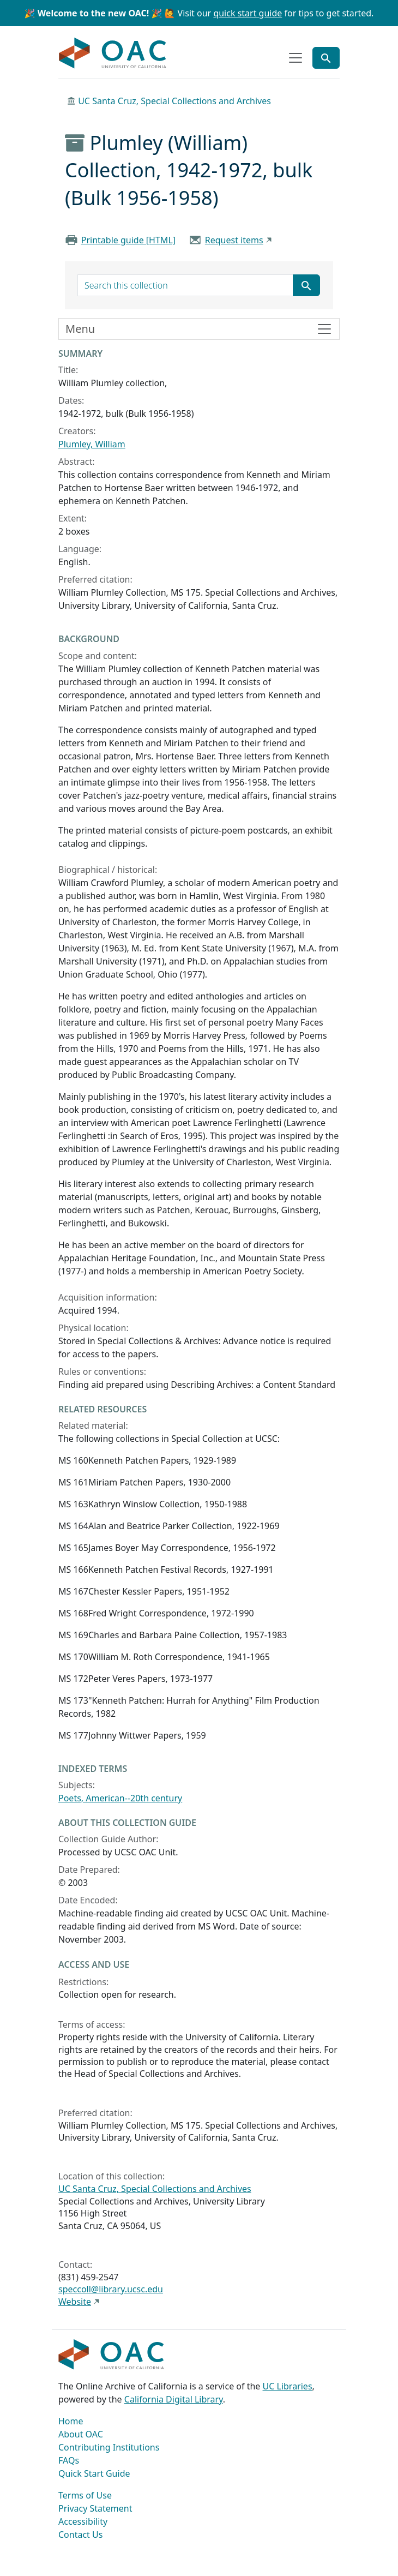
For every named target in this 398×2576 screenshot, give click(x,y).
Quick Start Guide (94, 2473)
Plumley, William (91, 444)
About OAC (80, 2434)
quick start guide (247, 13)
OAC (112, 53)
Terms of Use (85, 2495)
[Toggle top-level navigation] (295, 58)
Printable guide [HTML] (128, 240)
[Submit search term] (306, 285)
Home (70, 2421)
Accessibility (82, 2521)
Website (74, 2302)
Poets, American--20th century (120, 1798)
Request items (234, 240)
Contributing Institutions (108, 2447)
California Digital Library (173, 2399)
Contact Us (80, 2535)
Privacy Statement (95, 2508)
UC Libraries (287, 2386)
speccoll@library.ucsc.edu (110, 2289)
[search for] (185, 285)
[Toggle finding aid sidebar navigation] (199, 329)
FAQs (68, 2460)
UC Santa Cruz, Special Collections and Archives (174, 101)
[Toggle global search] (326, 58)
